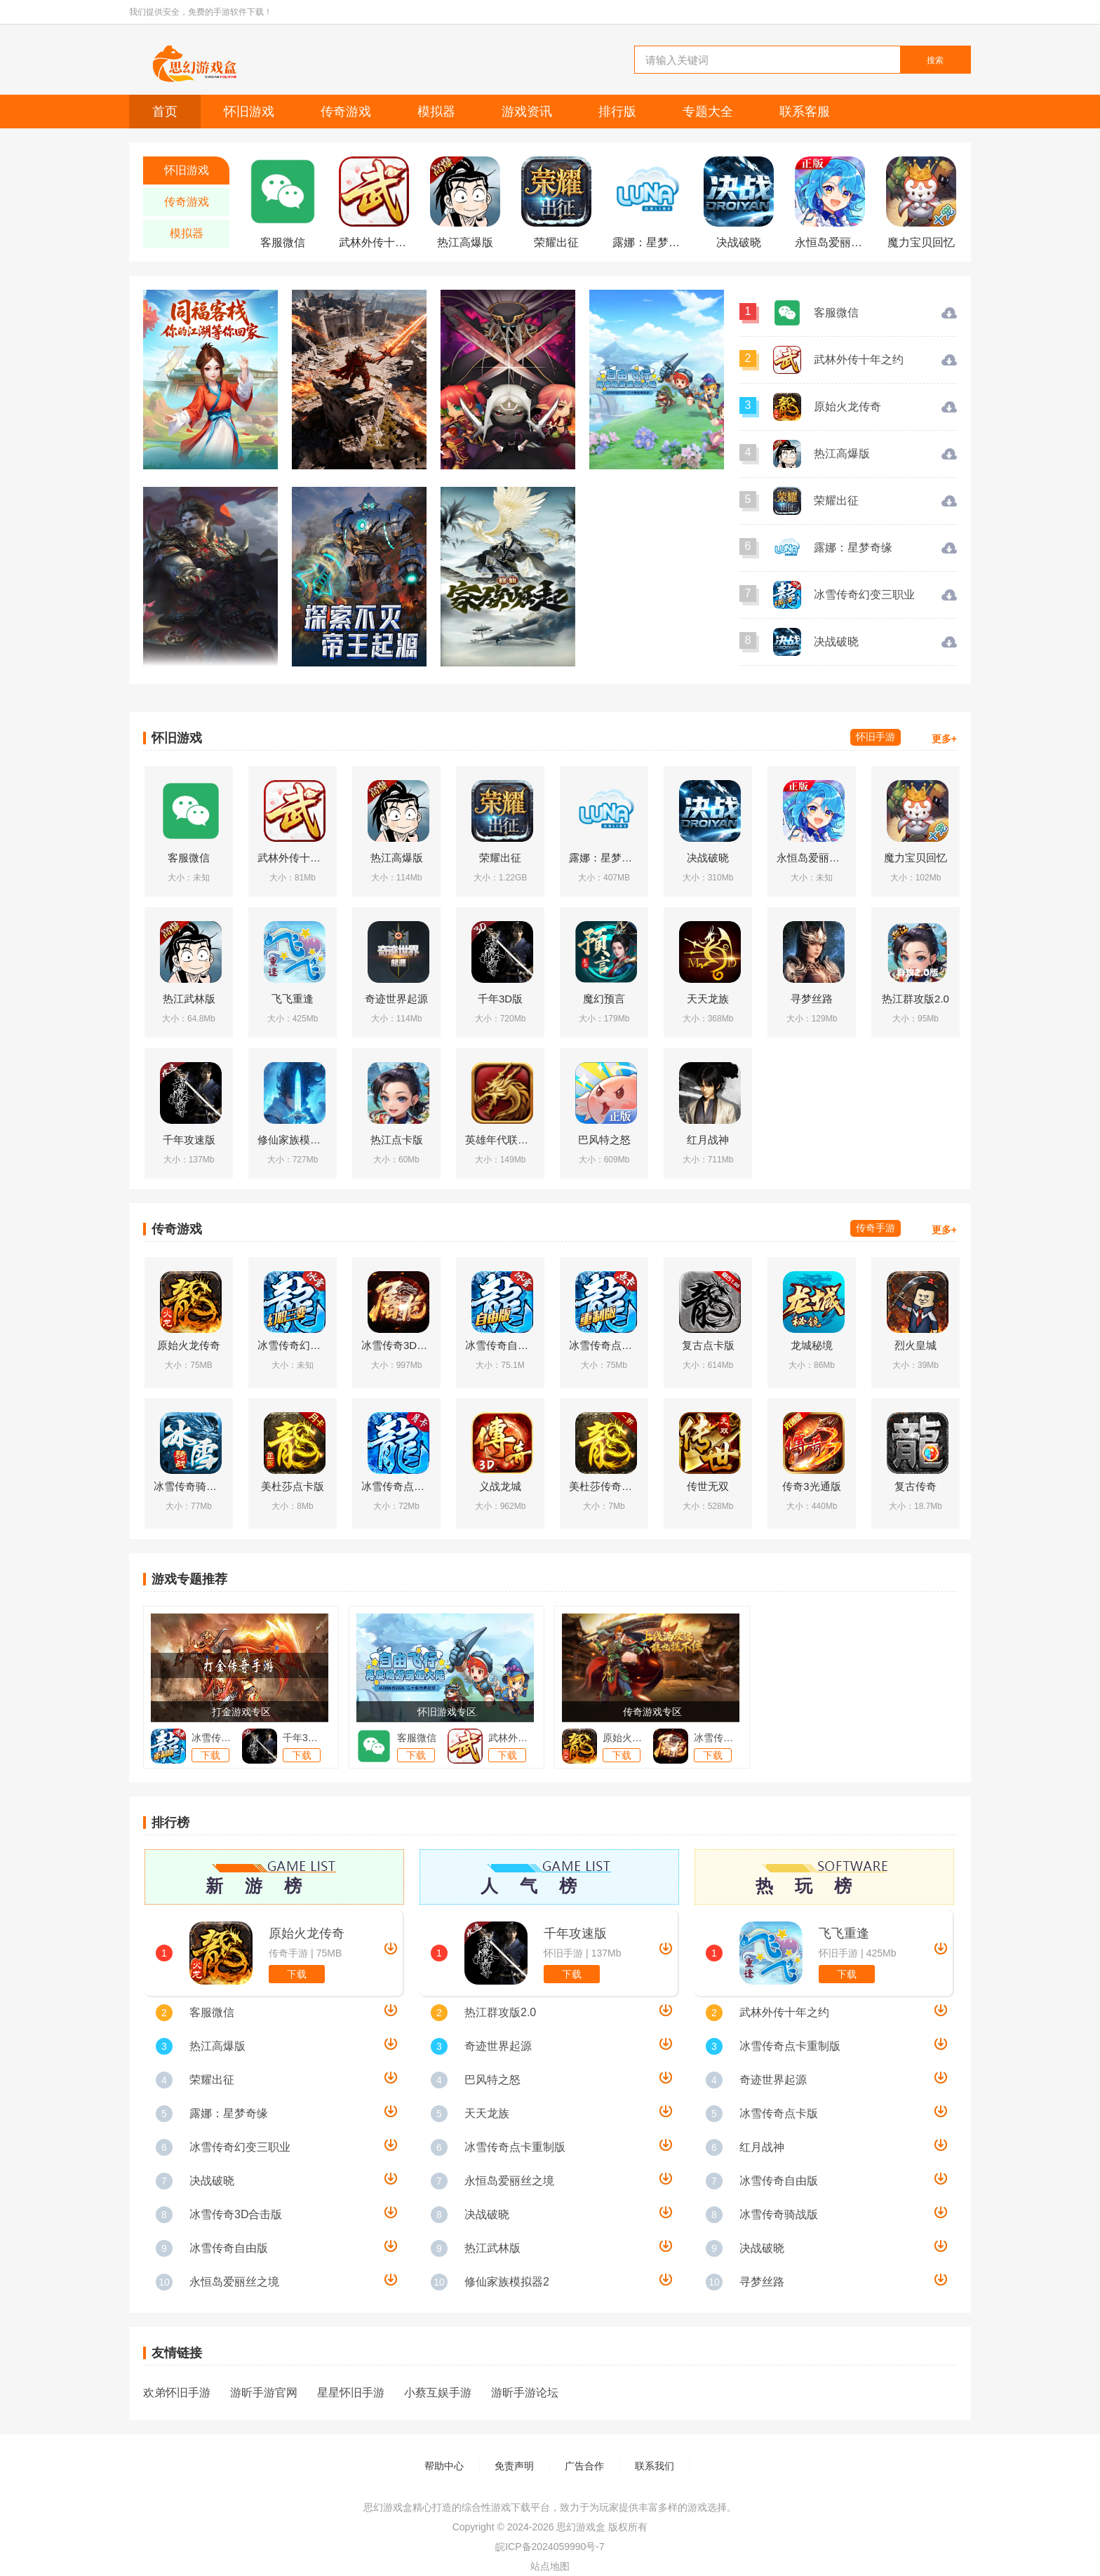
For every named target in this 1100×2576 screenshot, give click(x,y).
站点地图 (550, 2566)
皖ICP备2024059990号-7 (550, 2546)
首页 (164, 112)
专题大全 (708, 112)
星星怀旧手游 (350, 2393)
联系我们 (654, 2465)
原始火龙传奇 (306, 1933)
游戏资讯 (527, 112)
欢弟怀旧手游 (176, 2393)
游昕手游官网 (263, 2393)
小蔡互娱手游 (437, 2393)
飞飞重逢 (844, 1933)
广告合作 (584, 2465)
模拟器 (436, 112)
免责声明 (514, 2465)
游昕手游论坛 (524, 2393)
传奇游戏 (346, 112)
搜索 (935, 60)
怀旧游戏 (249, 112)
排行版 (617, 112)
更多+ (944, 738)
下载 (297, 1974)
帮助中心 (444, 2465)
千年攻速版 (575, 1933)
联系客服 (804, 112)
